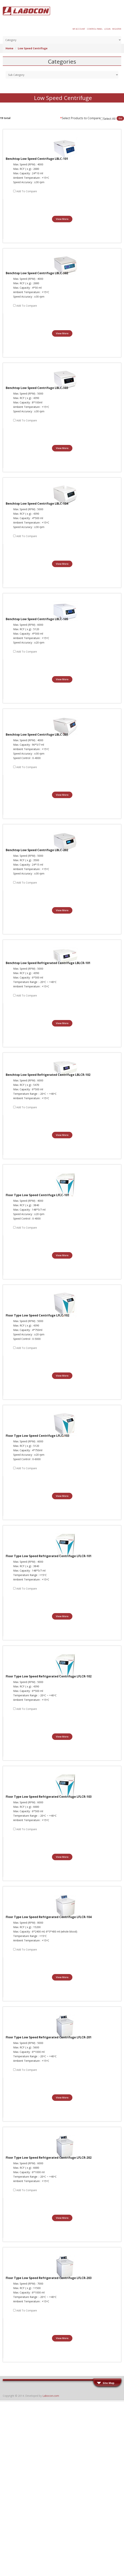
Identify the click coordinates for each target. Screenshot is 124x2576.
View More (62, 219)
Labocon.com (51, 2395)
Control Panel (94, 29)
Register (116, 29)
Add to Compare (26, 191)
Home (9, 48)
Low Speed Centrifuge (33, 48)
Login (107, 29)
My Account (79, 29)
